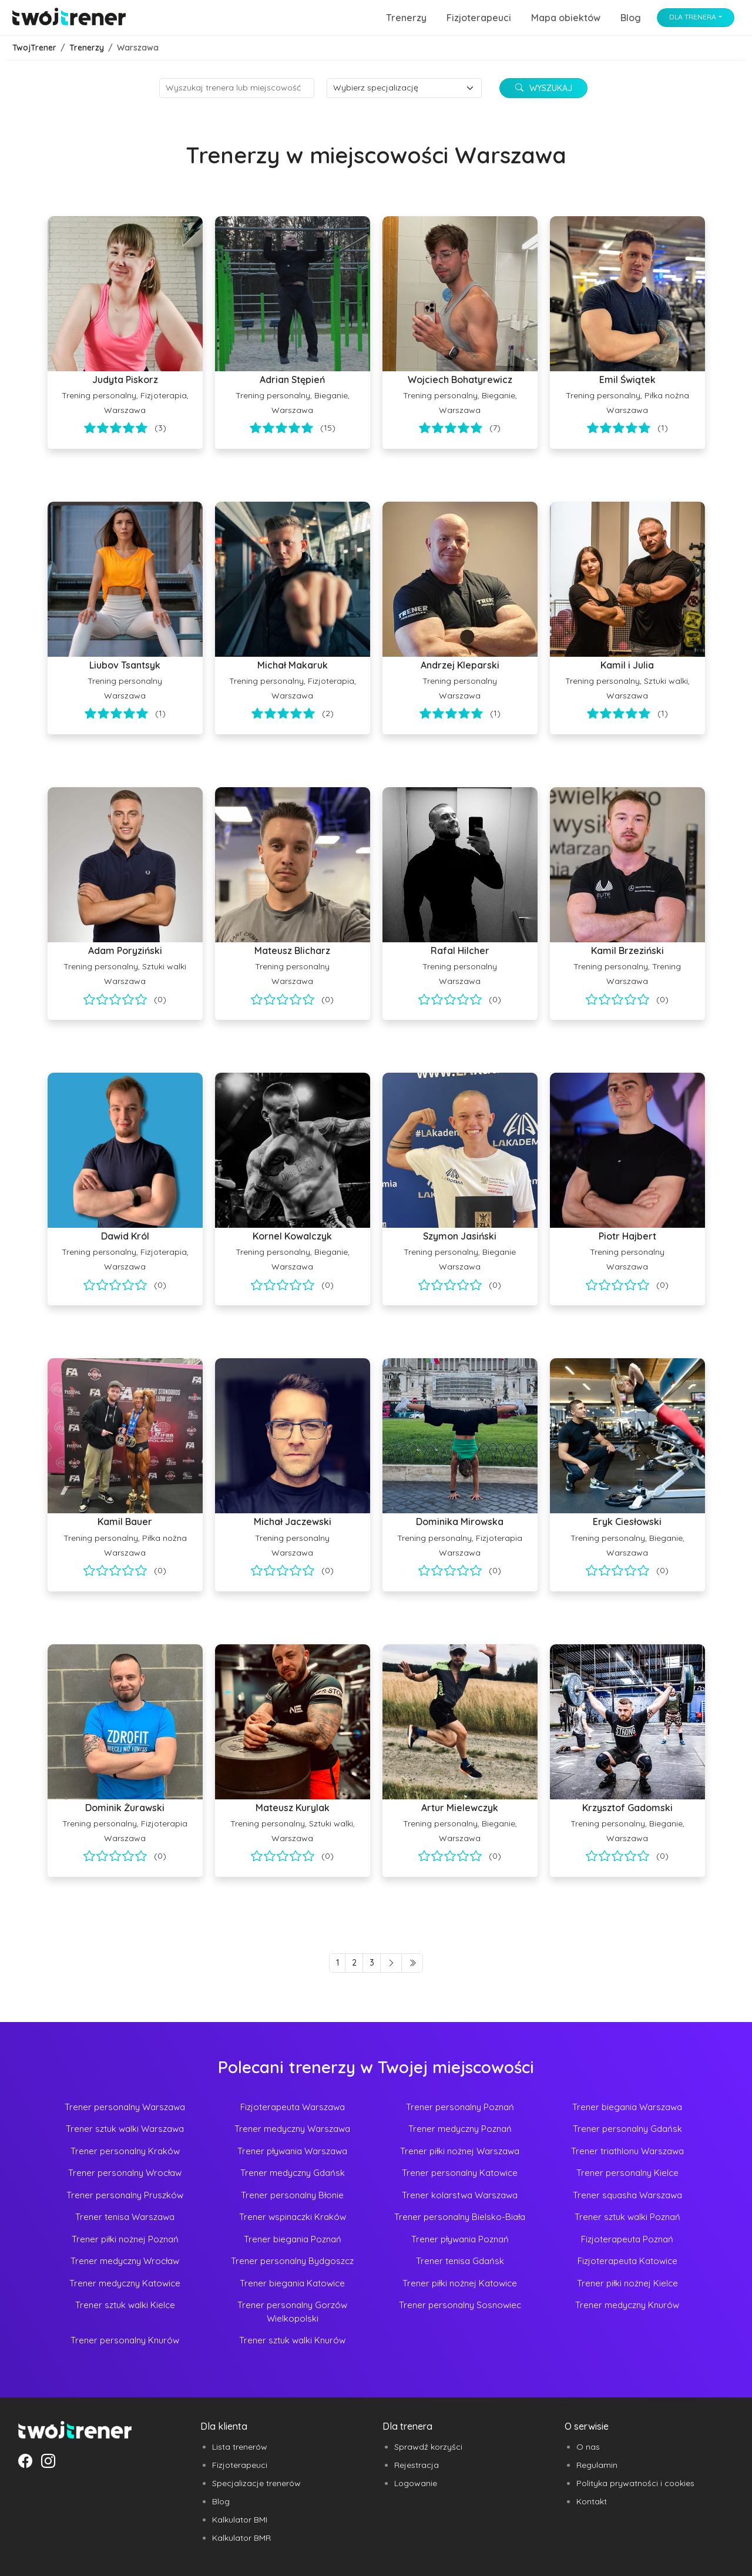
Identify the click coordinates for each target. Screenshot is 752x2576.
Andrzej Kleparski (460, 665)
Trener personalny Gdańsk (627, 2128)
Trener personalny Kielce (627, 2172)
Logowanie (415, 2483)
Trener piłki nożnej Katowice (459, 2283)
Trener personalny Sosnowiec (460, 2304)
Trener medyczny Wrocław (124, 2260)
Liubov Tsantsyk (124, 665)
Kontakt (591, 2501)
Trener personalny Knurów (124, 2340)
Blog (630, 17)
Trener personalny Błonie (292, 2195)
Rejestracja (416, 2465)
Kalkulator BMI (239, 2519)
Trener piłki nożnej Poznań (125, 2239)
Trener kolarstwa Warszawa (460, 2195)
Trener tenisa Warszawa (124, 2216)
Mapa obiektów (565, 17)
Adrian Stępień (292, 379)
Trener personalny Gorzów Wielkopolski (292, 2311)
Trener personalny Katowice (460, 2172)
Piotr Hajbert (627, 1236)
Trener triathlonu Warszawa (627, 2151)
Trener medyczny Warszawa (292, 2128)
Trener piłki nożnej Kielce (627, 2283)
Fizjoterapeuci (478, 17)
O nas (588, 2446)
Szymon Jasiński (459, 1236)
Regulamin (596, 2465)
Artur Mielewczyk (459, 1807)
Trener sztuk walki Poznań (627, 2216)
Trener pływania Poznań (460, 2239)
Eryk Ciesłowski (627, 1521)
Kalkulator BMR (241, 2538)
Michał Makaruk (292, 665)
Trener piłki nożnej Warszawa (459, 2151)
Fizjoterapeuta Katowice (627, 2260)
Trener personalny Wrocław (125, 2172)
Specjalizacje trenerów (256, 2483)
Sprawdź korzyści (428, 2446)
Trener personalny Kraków (125, 2151)
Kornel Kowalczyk (292, 1236)
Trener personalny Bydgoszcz (292, 2260)
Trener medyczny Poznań (460, 2128)
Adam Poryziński (125, 950)
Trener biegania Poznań (292, 2239)
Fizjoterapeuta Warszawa (292, 2106)
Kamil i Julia (627, 665)
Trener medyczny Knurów (627, 2304)
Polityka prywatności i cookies (635, 2483)
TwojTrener (34, 47)
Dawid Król (125, 1236)
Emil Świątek (627, 379)
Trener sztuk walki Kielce (125, 2304)
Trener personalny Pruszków (124, 2195)
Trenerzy (406, 17)
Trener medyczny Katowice (124, 2283)
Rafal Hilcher (460, 950)
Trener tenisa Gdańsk (460, 2260)
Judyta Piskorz (125, 379)
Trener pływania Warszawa (292, 2151)
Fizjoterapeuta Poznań (627, 2239)
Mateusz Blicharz (292, 950)
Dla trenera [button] (692, 16)
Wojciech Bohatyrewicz (460, 379)
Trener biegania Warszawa (627, 2106)
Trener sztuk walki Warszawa (125, 2128)
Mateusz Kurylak (293, 1807)
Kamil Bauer (125, 1521)
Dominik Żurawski (124, 1807)
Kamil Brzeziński (627, 950)
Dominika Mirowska (459, 1521)
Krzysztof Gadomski (627, 1807)
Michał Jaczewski (292, 1521)
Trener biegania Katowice (292, 2283)
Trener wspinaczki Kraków (292, 2216)
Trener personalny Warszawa (125, 2106)
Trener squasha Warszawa (627, 2195)
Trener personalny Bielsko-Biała (459, 2216)
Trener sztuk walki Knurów (292, 2340)
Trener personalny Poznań (460, 2106)
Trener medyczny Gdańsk (292, 2172)
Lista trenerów (239, 2446)
